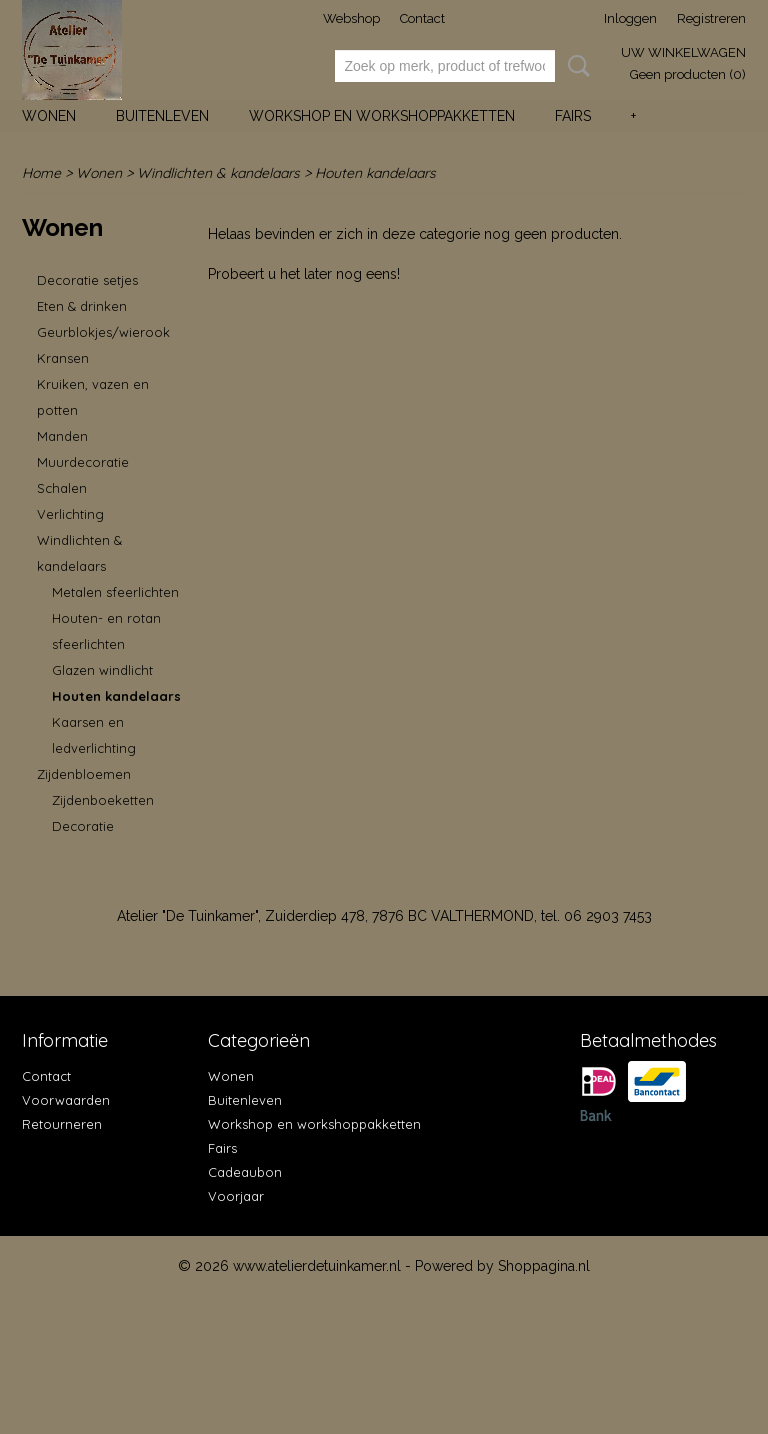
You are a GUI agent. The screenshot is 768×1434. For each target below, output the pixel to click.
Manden (62, 436)
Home (41, 173)
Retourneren (62, 1124)
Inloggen (630, 18)
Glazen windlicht (102, 670)
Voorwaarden (66, 1100)
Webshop (351, 18)
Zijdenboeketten (103, 800)
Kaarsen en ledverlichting (94, 735)
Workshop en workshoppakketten (382, 116)
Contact (422, 18)
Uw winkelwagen (683, 52)
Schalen (62, 488)
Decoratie (83, 826)
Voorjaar (236, 1196)
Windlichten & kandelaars (218, 173)
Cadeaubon (245, 1172)
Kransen (63, 358)
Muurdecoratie (83, 462)
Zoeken (575, 66)
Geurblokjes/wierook (103, 332)
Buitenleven (162, 116)
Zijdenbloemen (84, 774)
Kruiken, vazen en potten (93, 397)
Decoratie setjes (87, 280)
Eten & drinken (82, 306)
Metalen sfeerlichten (115, 592)
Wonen (49, 116)
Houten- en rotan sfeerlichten (106, 631)
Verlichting (70, 514)
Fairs (573, 116)
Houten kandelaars (375, 173)
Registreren (711, 18)
